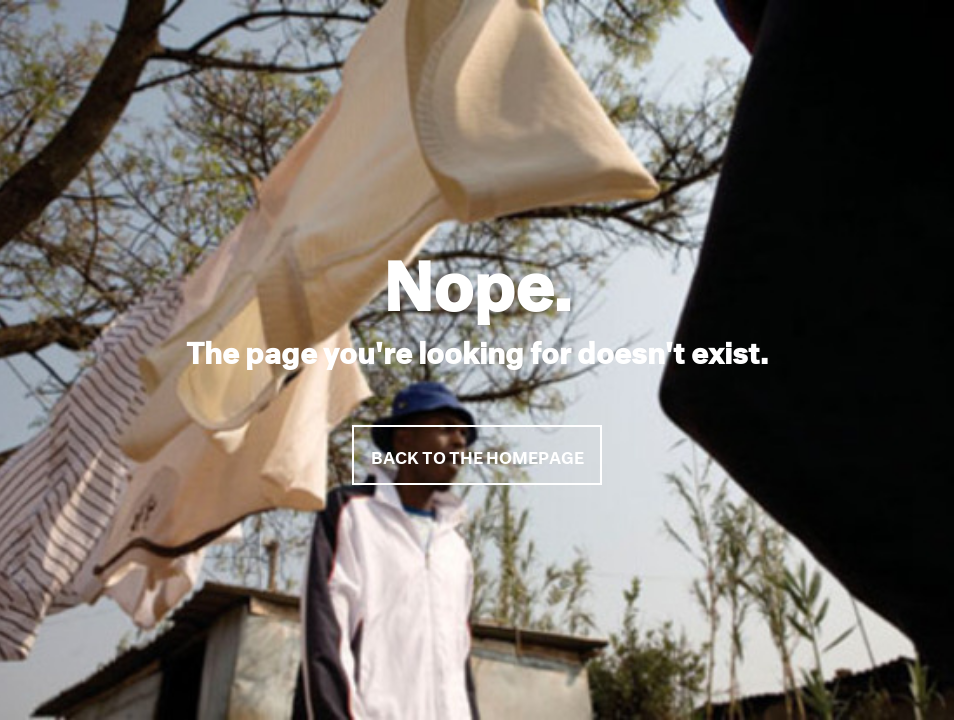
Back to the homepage (477, 454)
